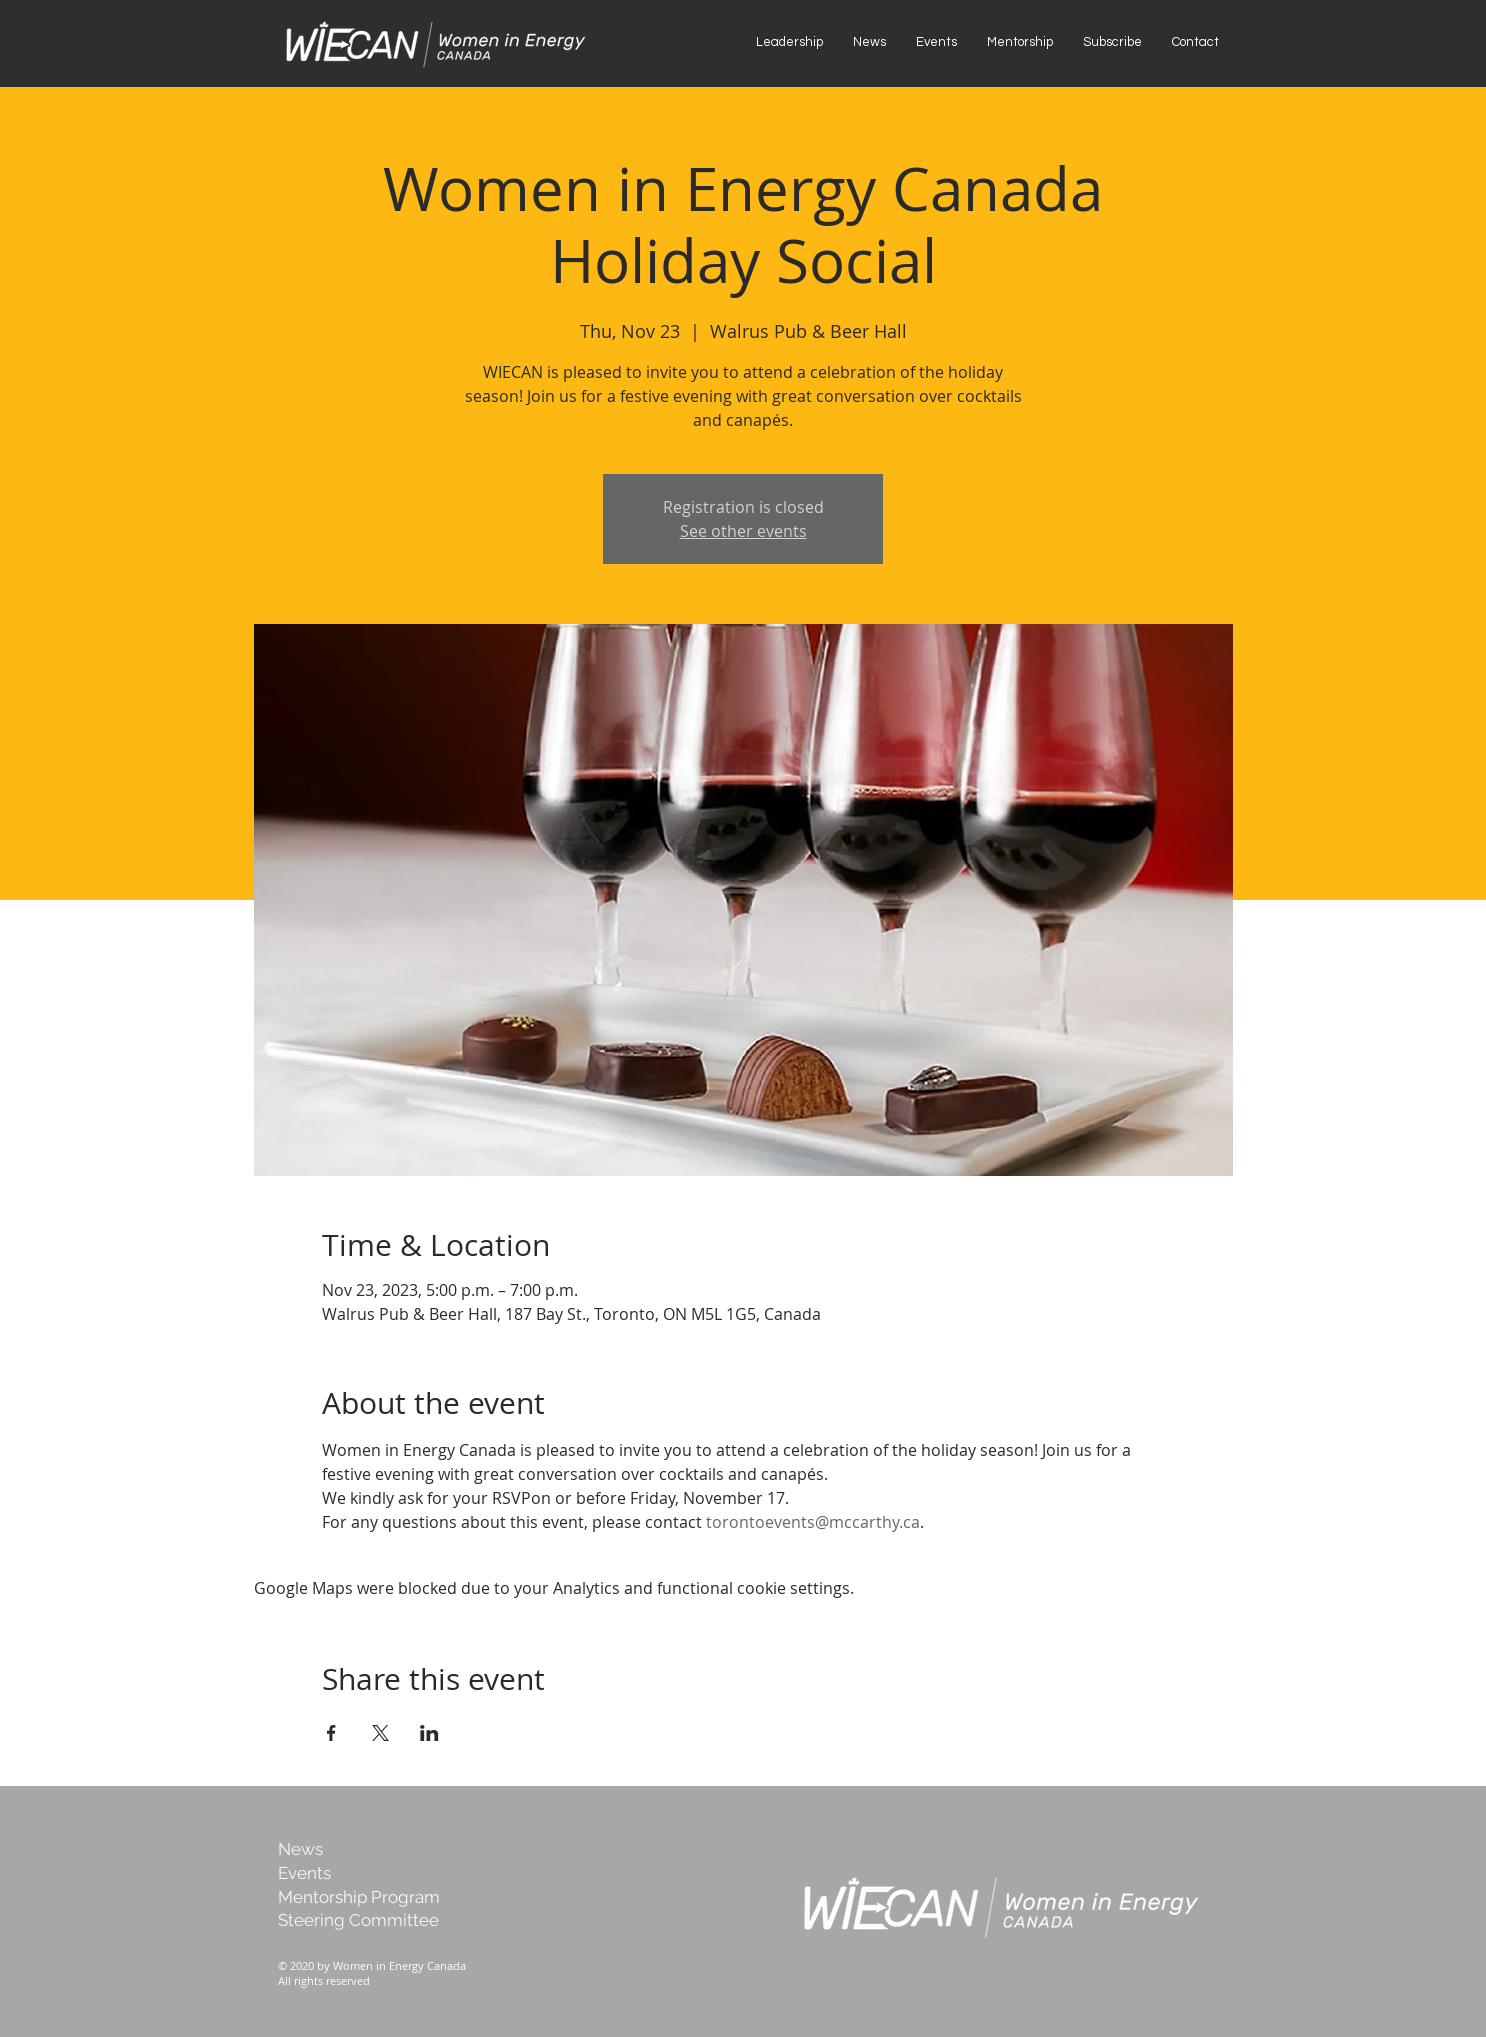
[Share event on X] (380, 1733)
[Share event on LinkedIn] (429, 1733)
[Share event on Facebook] (331, 1733)
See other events (743, 531)
